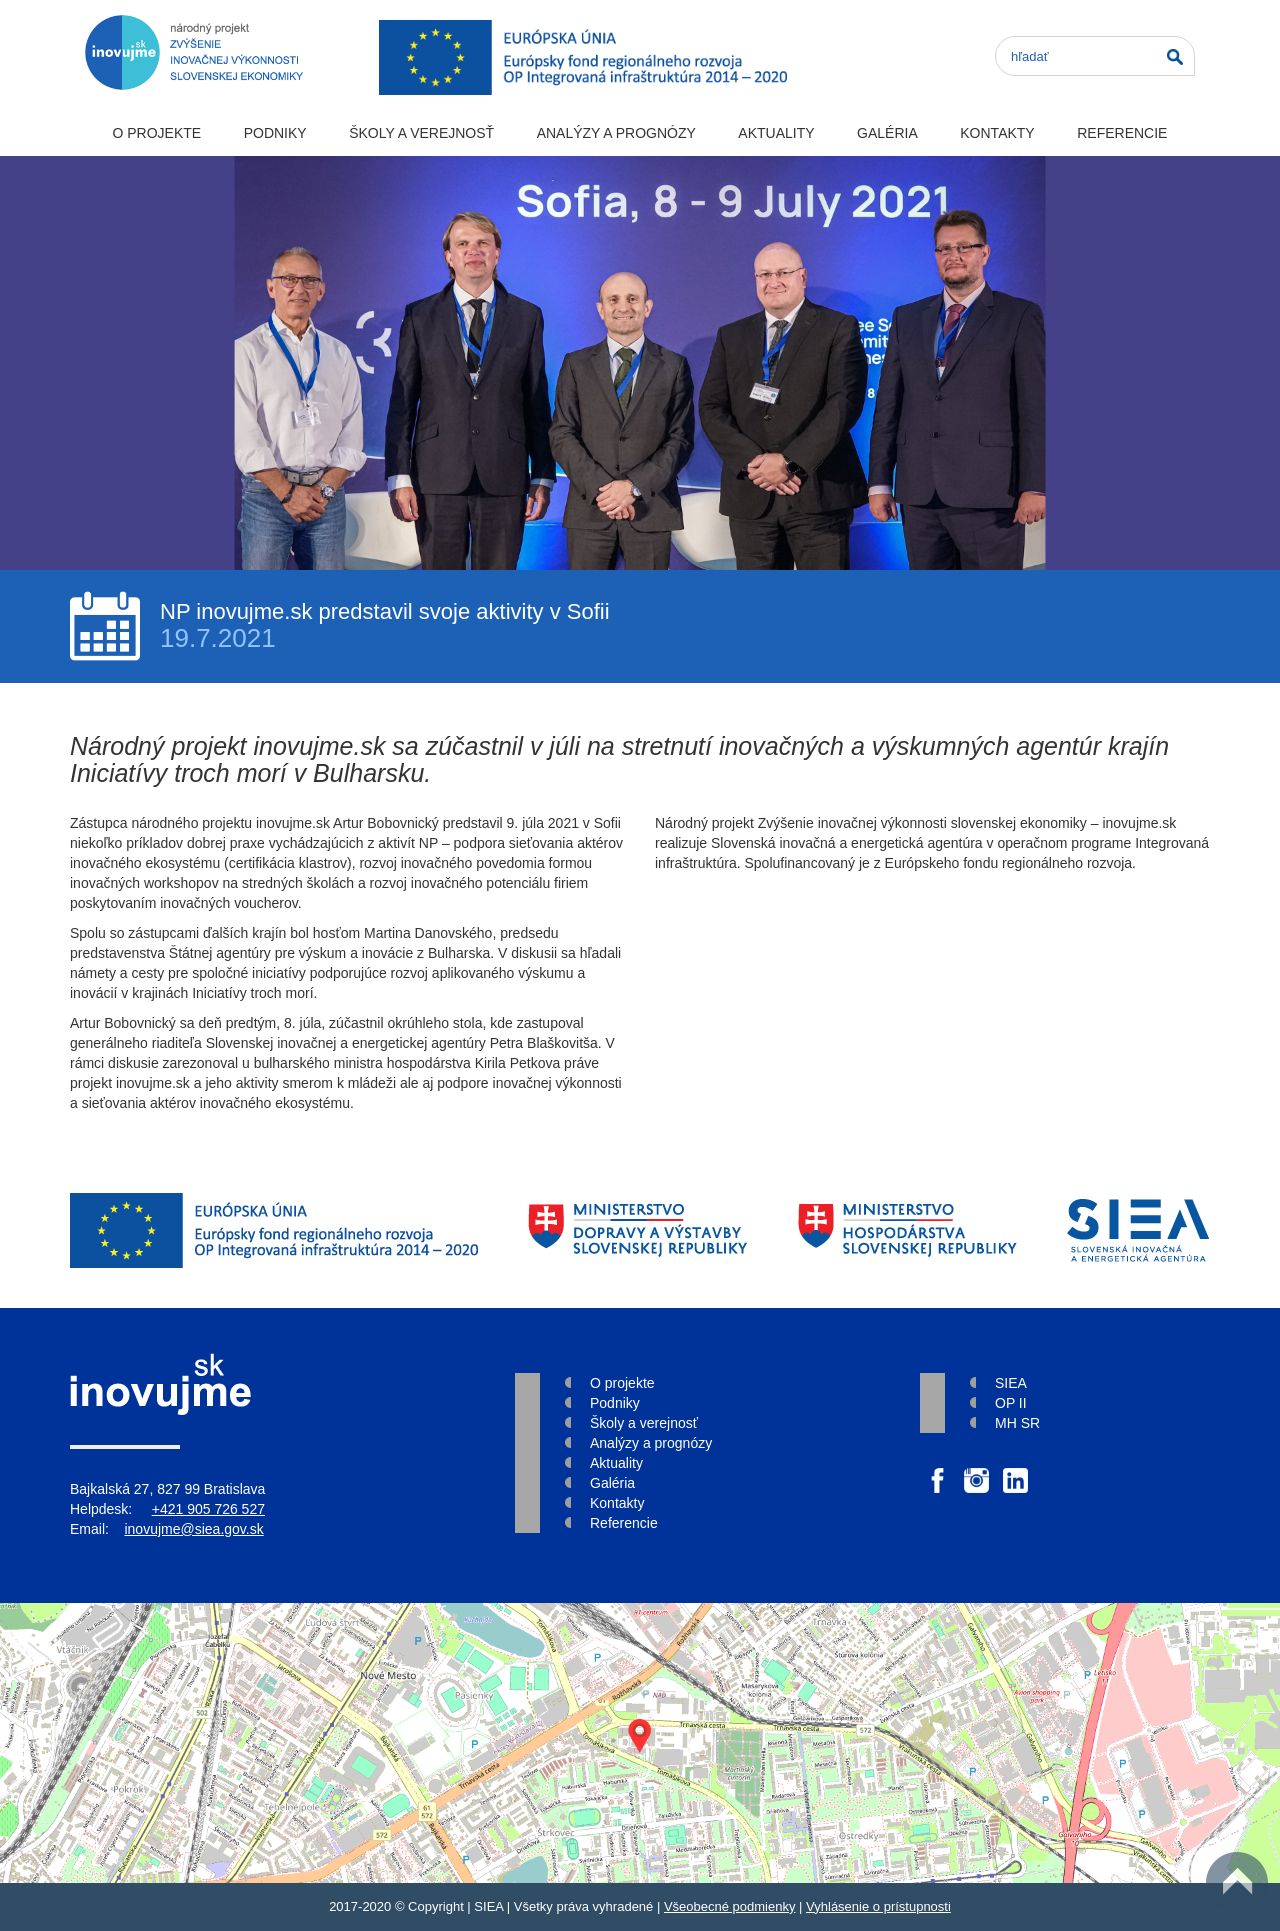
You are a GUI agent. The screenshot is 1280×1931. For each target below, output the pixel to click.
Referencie (1122, 133)
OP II (1011, 1403)
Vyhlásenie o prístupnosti (878, 1906)
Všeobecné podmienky (730, 1906)
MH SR (1017, 1423)
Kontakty (997, 133)
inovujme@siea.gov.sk (193, 1529)
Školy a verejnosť (421, 133)
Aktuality (776, 133)
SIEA (1011, 1383)
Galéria (887, 133)
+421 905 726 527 (208, 1509)
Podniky (275, 133)
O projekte (156, 133)
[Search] (1095, 56)
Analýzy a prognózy (616, 133)
